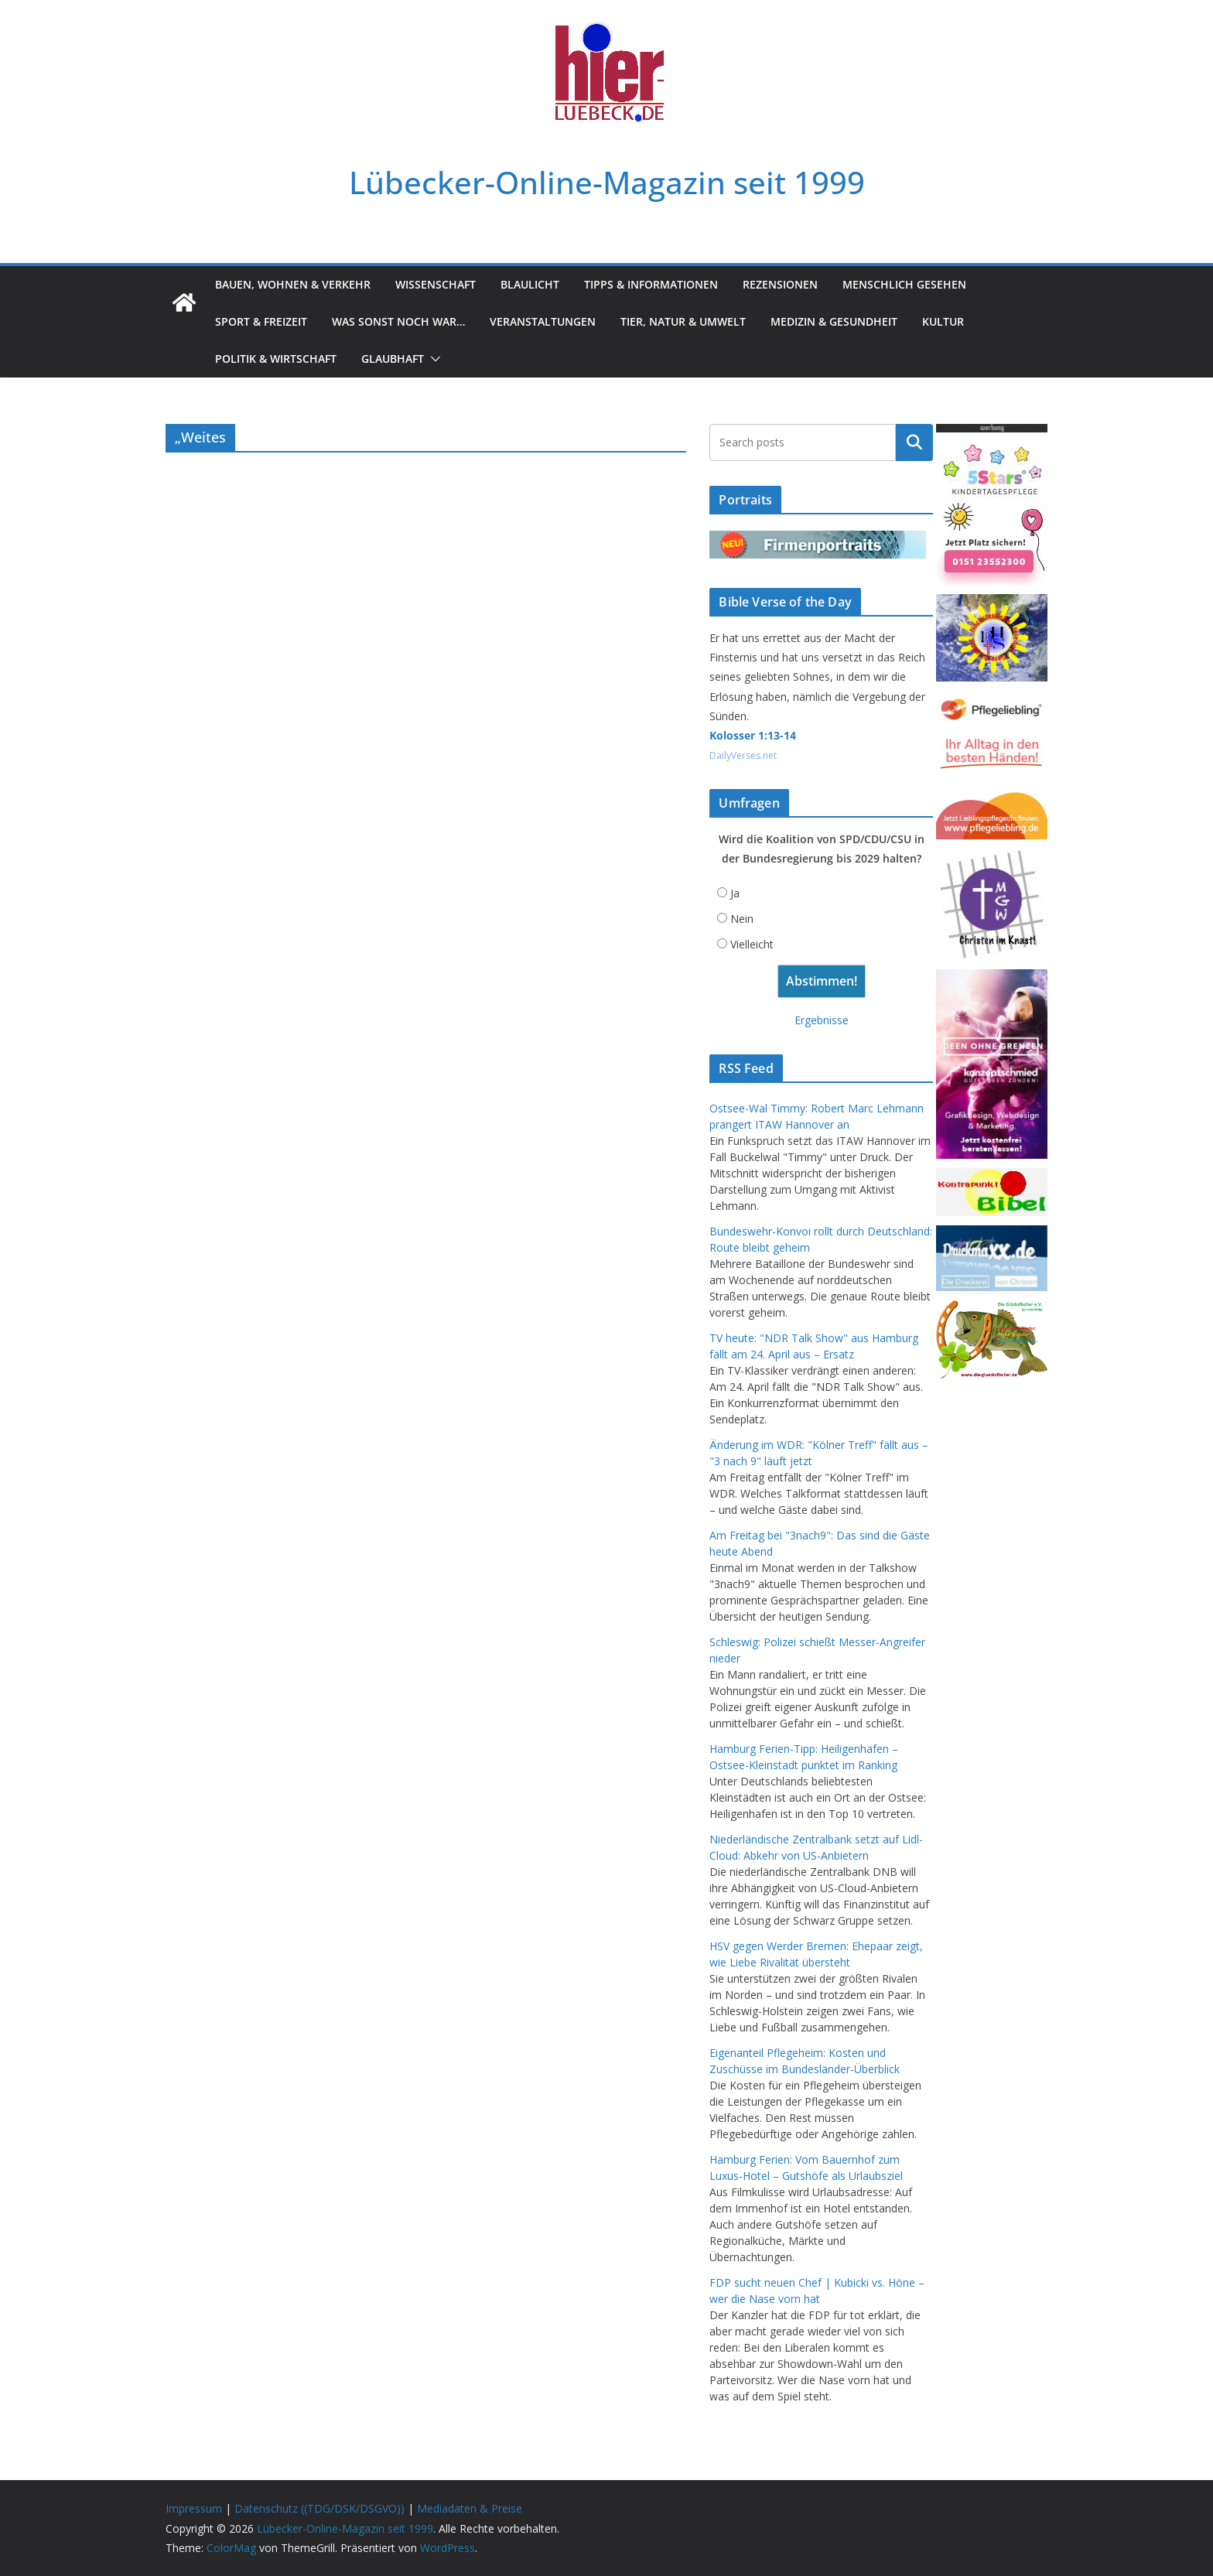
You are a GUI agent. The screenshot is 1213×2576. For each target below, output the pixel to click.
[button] (432, 359)
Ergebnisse (821, 1020)
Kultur (943, 321)
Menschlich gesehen (904, 284)
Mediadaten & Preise (469, 2508)
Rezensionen (780, 284)
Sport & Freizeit (261, 321)
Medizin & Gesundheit (834, 321)
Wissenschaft (435, 284)
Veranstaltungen (543, 321)
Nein (741, 918)
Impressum (194, 2508)
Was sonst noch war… (398, 321)
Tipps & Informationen (651, 284)
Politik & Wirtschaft (276, 358)
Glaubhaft (392, 358)
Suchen (914, 442)
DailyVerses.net (743, 755)
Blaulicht (530, 284)
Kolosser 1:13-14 (752, 735)
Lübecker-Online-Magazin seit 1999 (607, 182)
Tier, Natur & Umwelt (683, 321)
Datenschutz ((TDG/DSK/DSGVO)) (319, 2508)
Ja (735, 893)
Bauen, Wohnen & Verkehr (293, 284)
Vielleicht (752, 944)
